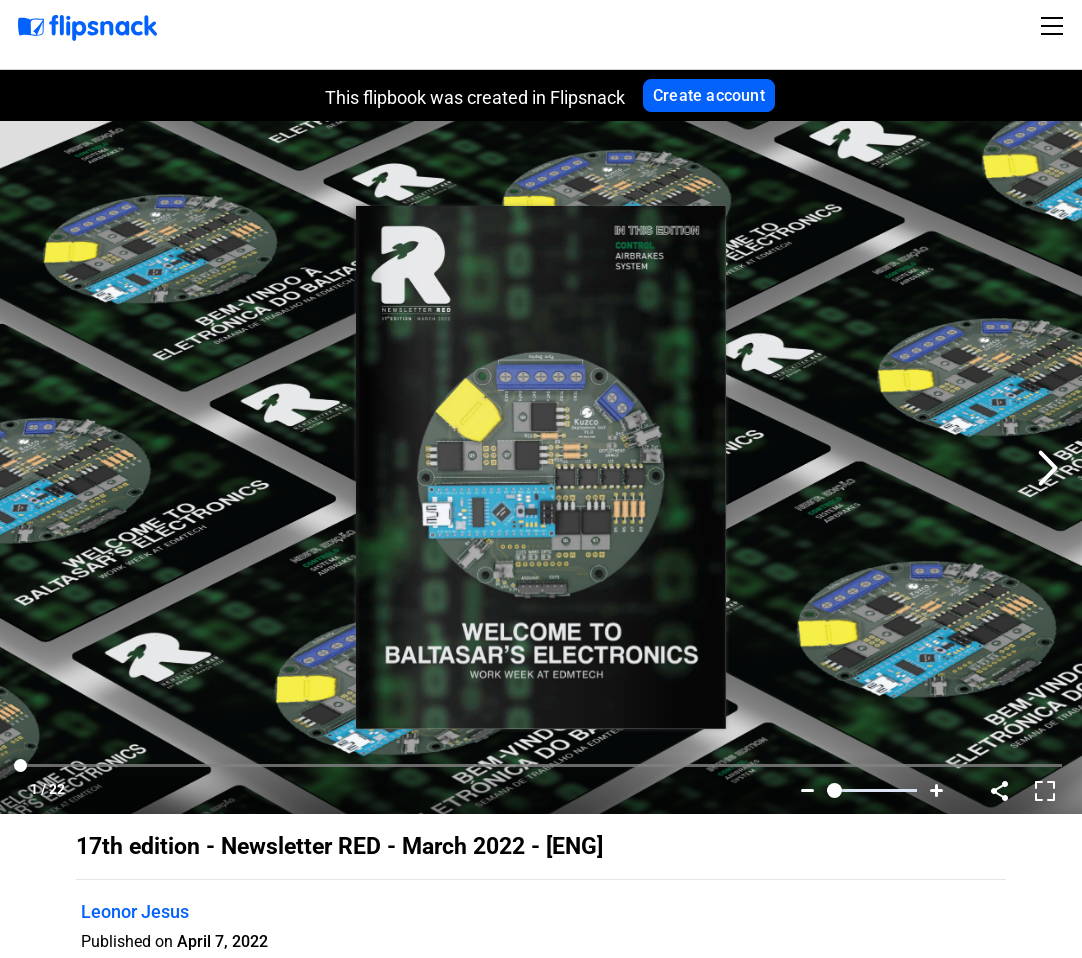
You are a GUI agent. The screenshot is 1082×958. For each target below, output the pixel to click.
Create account (709, 95)
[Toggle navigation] (1055, 26)
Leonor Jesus (135, 911)
